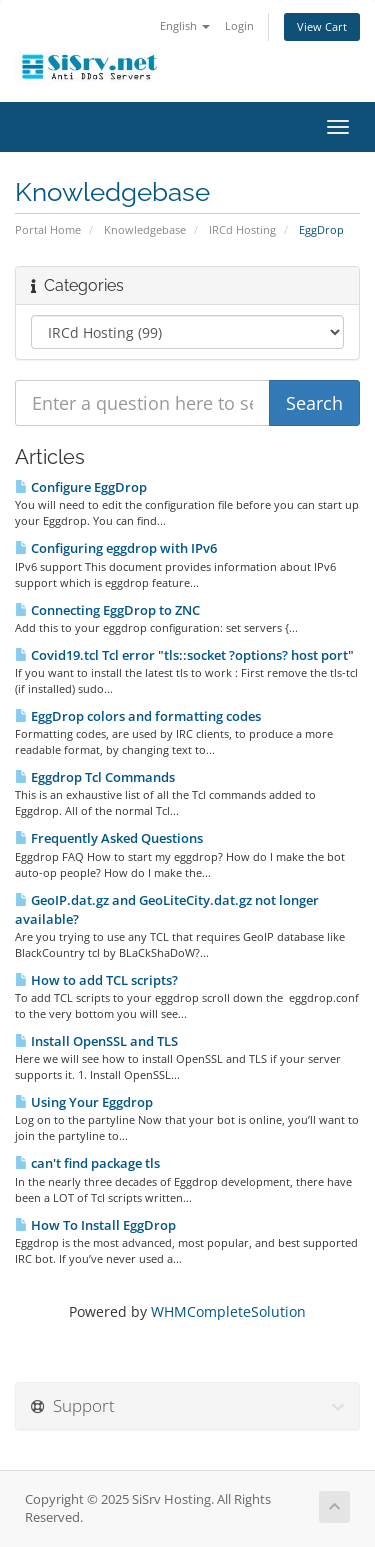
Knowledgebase (145, 229)
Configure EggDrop (81, 487)
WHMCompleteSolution (228, 1311)
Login (239, 25)
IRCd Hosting (242, 229)
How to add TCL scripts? (96, 980)
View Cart (322, 26)
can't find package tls (87, 1163)
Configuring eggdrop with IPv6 (116, 548)
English (185, 25)
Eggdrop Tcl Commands (95, 777)
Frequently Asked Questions (109, 838)
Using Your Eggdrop (84, 1102)
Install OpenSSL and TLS (96, 1041)
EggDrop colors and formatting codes (138, 716)
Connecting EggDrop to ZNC (107, 610)
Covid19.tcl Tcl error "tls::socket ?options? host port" (184, 655)
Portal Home (48, 229)
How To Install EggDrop (95, 1225)
